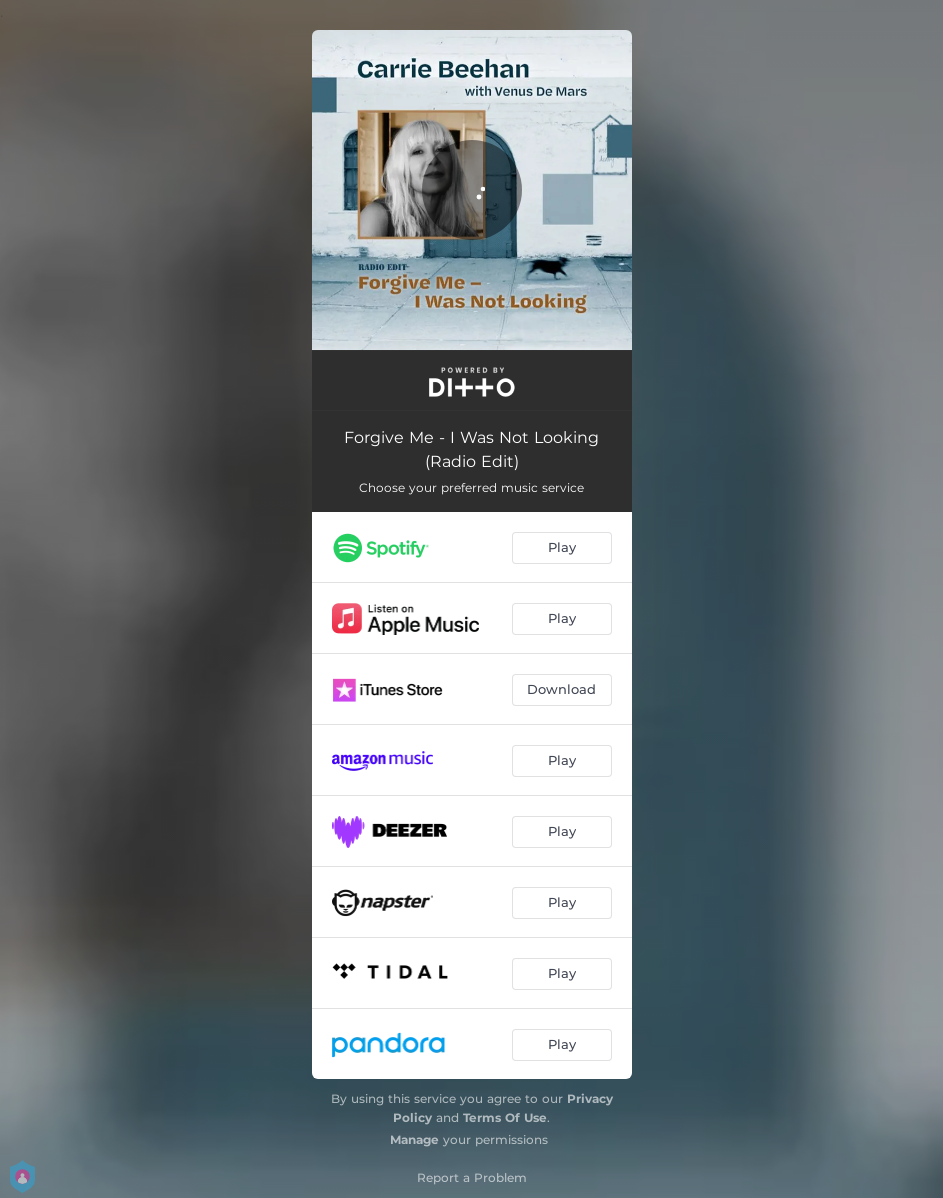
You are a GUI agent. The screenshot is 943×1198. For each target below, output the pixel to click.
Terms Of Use (505, 1117)
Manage (414, 1139)
